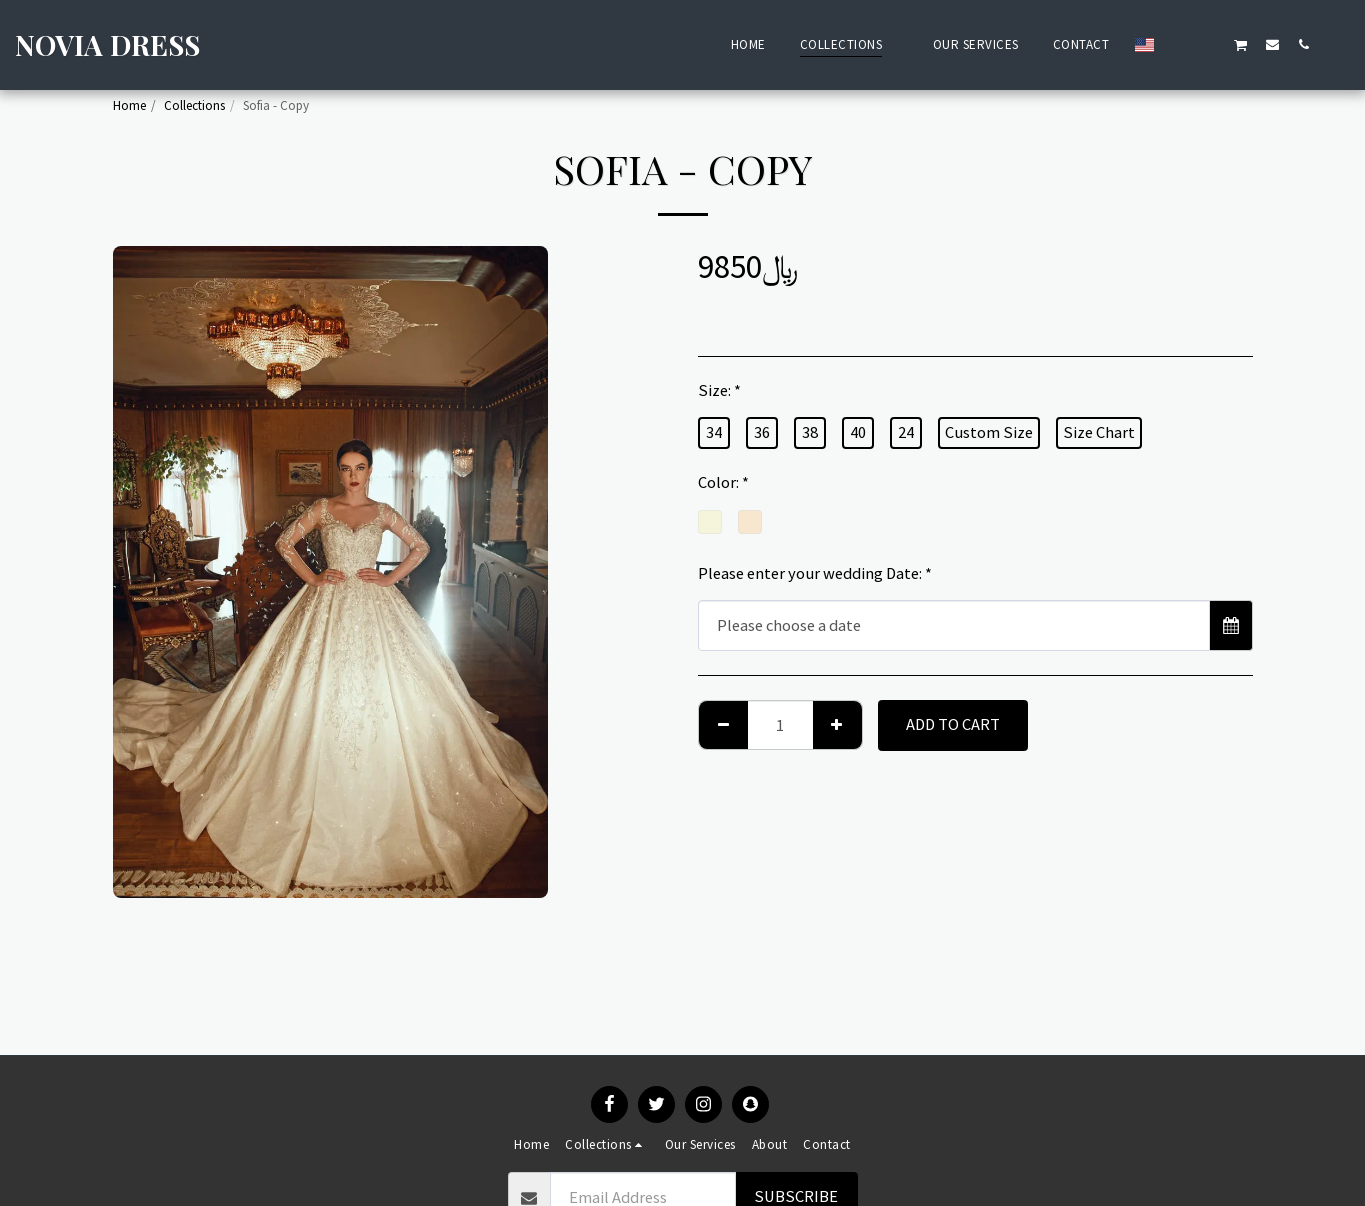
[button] (1178, 44)
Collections (194, 105)
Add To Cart (953, 724)
